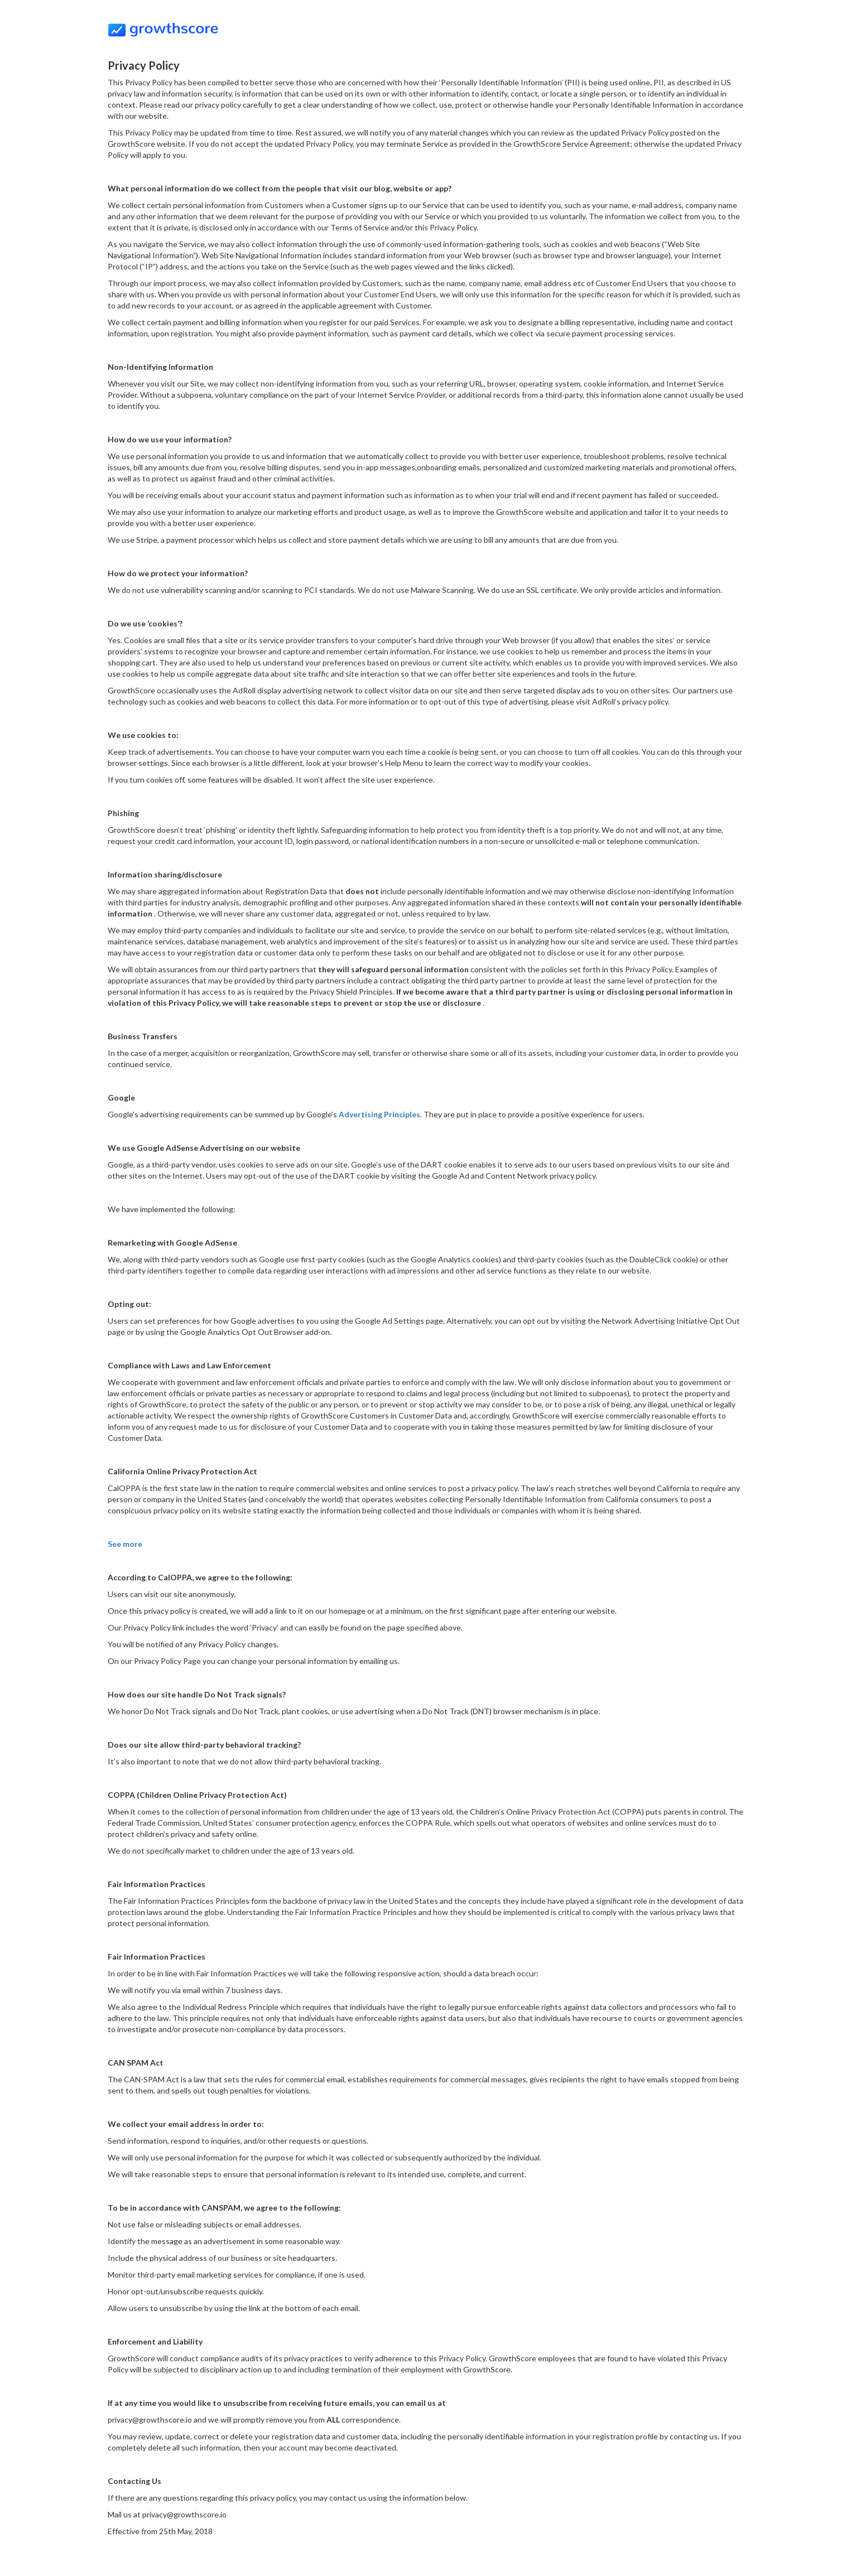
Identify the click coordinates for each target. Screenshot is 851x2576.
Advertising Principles (379, 1114)
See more (125, 1544)
